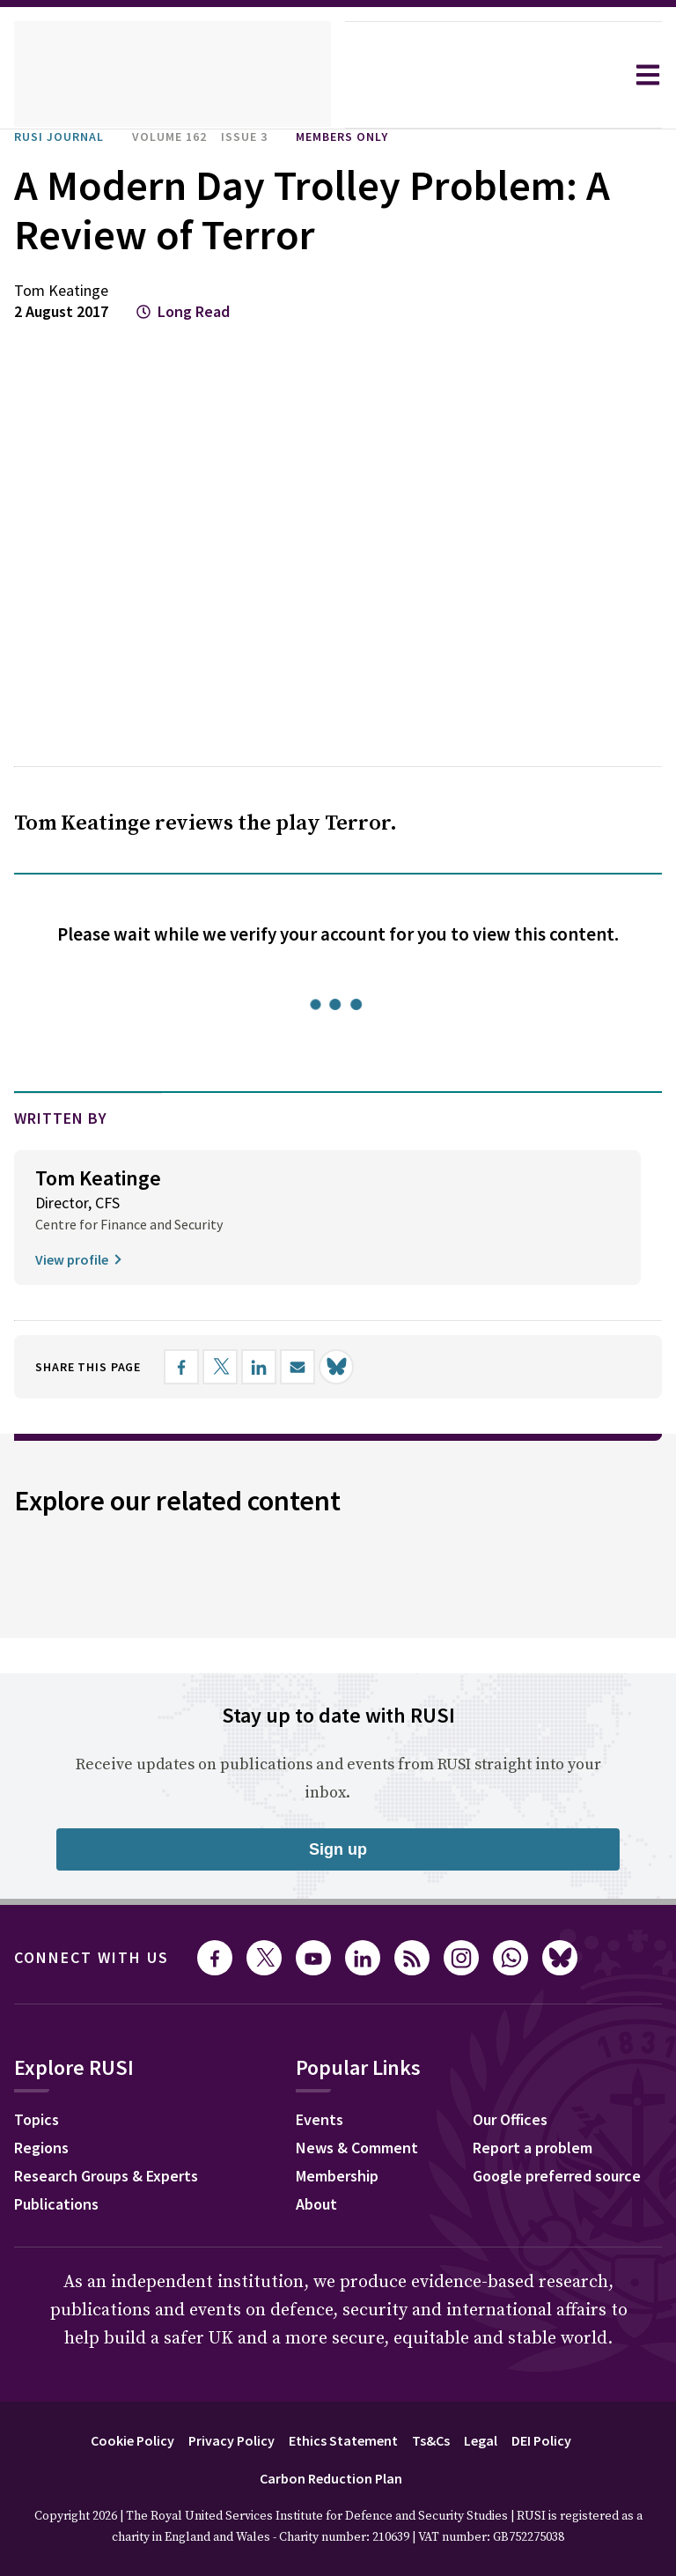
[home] (172, 75)
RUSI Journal (65, 136)
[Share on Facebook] (199, 1366)
